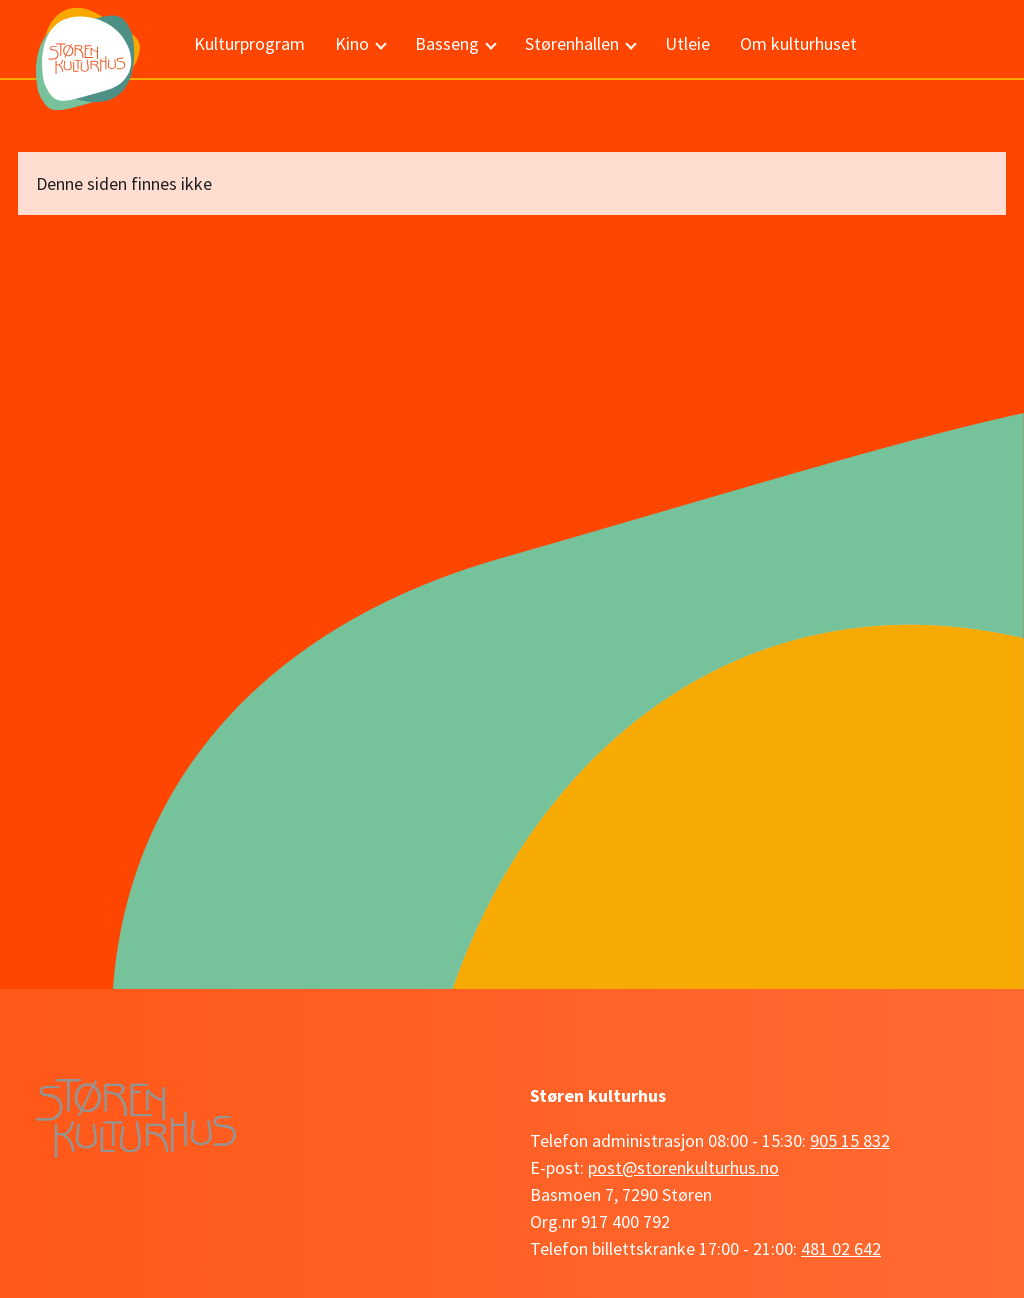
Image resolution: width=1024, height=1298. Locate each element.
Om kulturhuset (798, 43)
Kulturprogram (249, 43)
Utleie (687, 43)
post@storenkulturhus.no (683, 1167)
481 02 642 (841, 1248)
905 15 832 (850, 1140)
